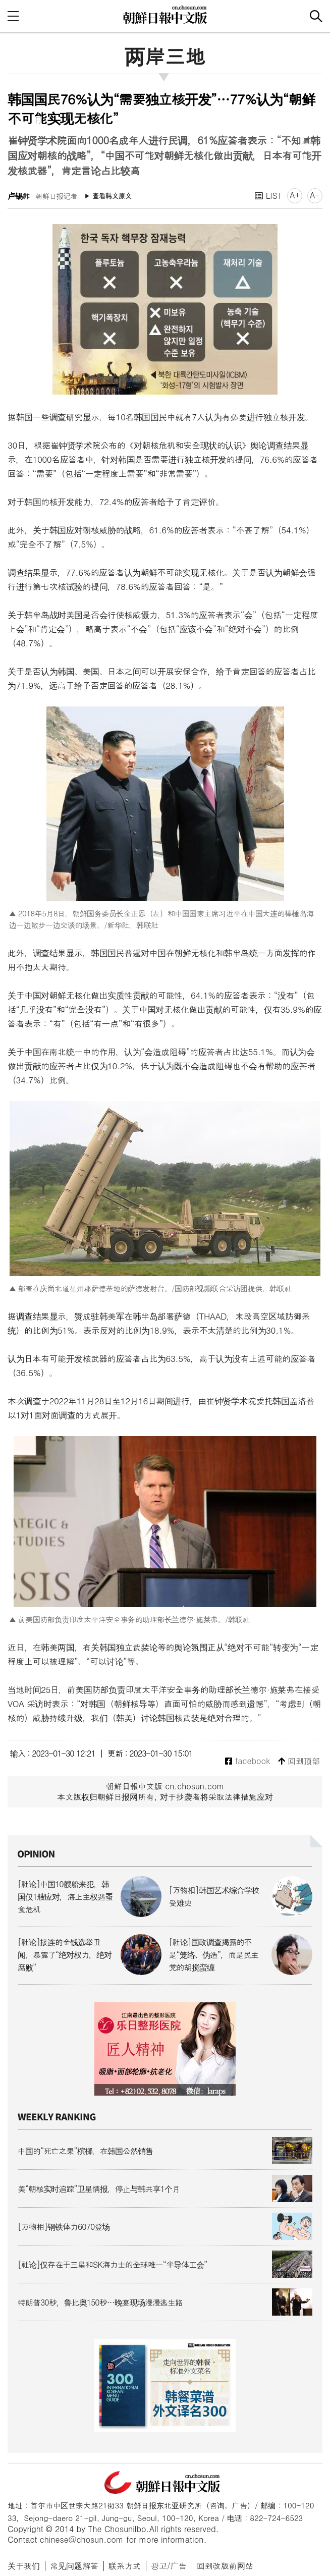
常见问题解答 (74, 2565)
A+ (295, 195)
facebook (247, 1761)
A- (315, 195)
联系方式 (124, 2565)
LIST (268, 195)
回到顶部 (299, 1761)
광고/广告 (169, 2565)
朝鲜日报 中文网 (165, 14)
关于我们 (24, 2565)
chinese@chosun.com (82, 2539)
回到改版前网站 (225, 2565)
